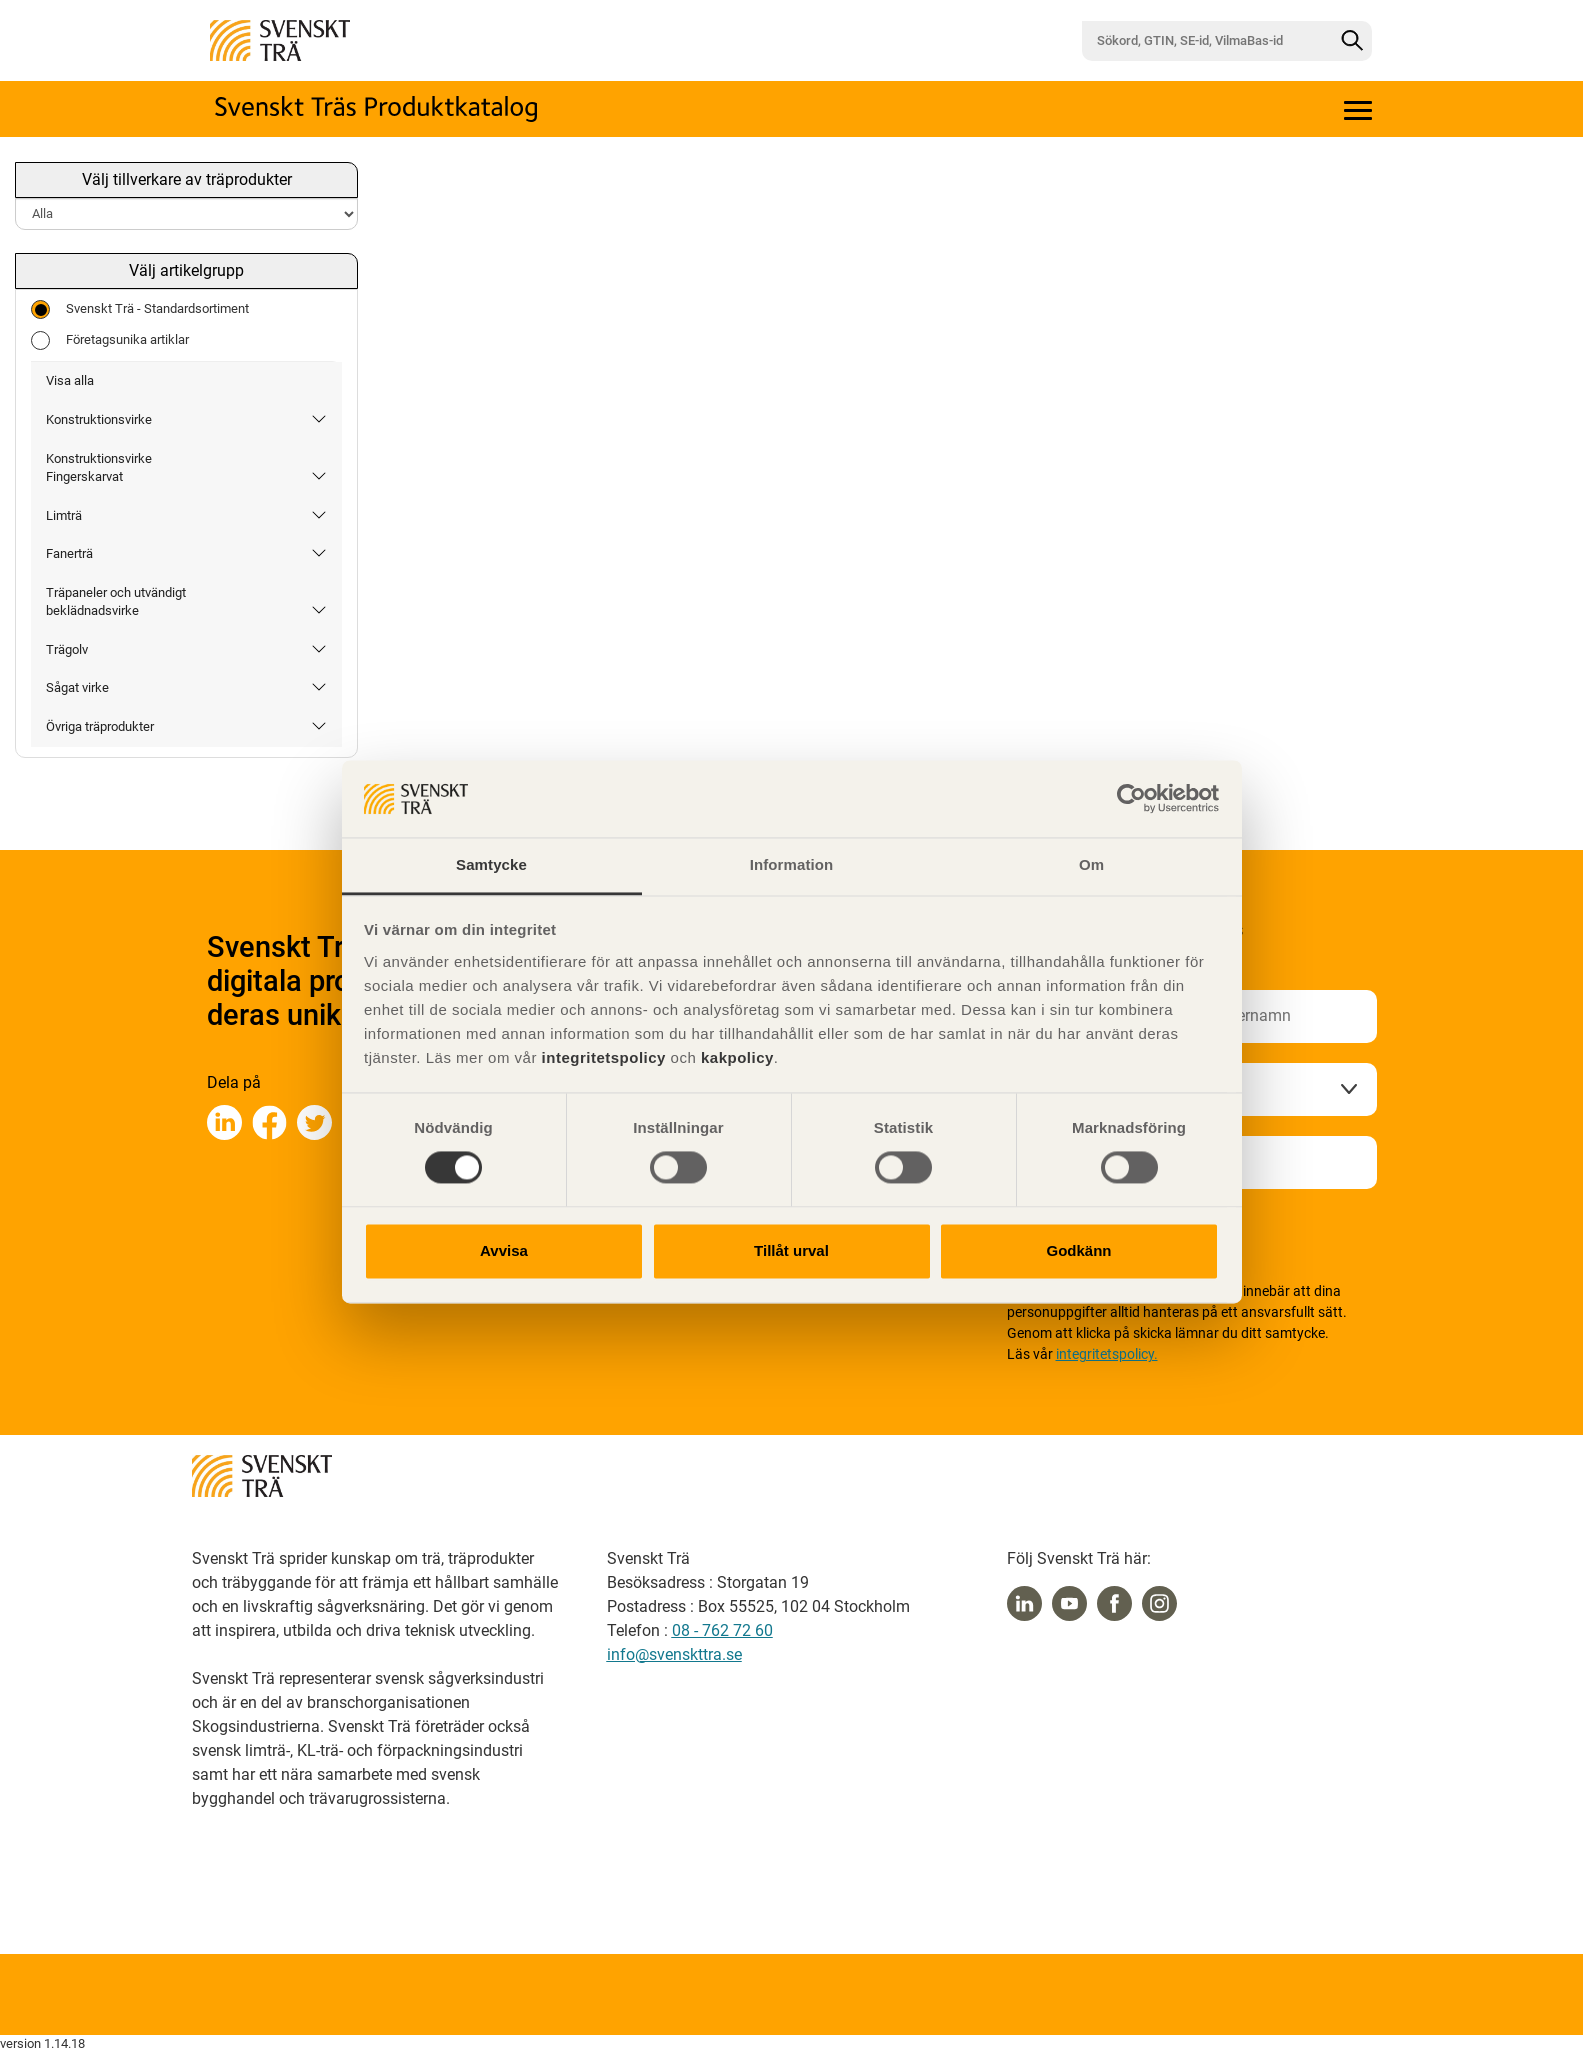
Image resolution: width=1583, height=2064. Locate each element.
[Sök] (1352, 41)
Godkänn (1078, 1250)
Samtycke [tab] (491, 864)
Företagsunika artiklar (110, 340)
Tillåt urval (791, 1250)
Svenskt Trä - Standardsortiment (140, 309)
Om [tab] (1091, 864)
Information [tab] (792, 864)
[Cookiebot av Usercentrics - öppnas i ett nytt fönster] (1131, 799)
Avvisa (504, 1250)
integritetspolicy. (1107, 1354)
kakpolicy (737, 1057)
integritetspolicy (601, 1057)
